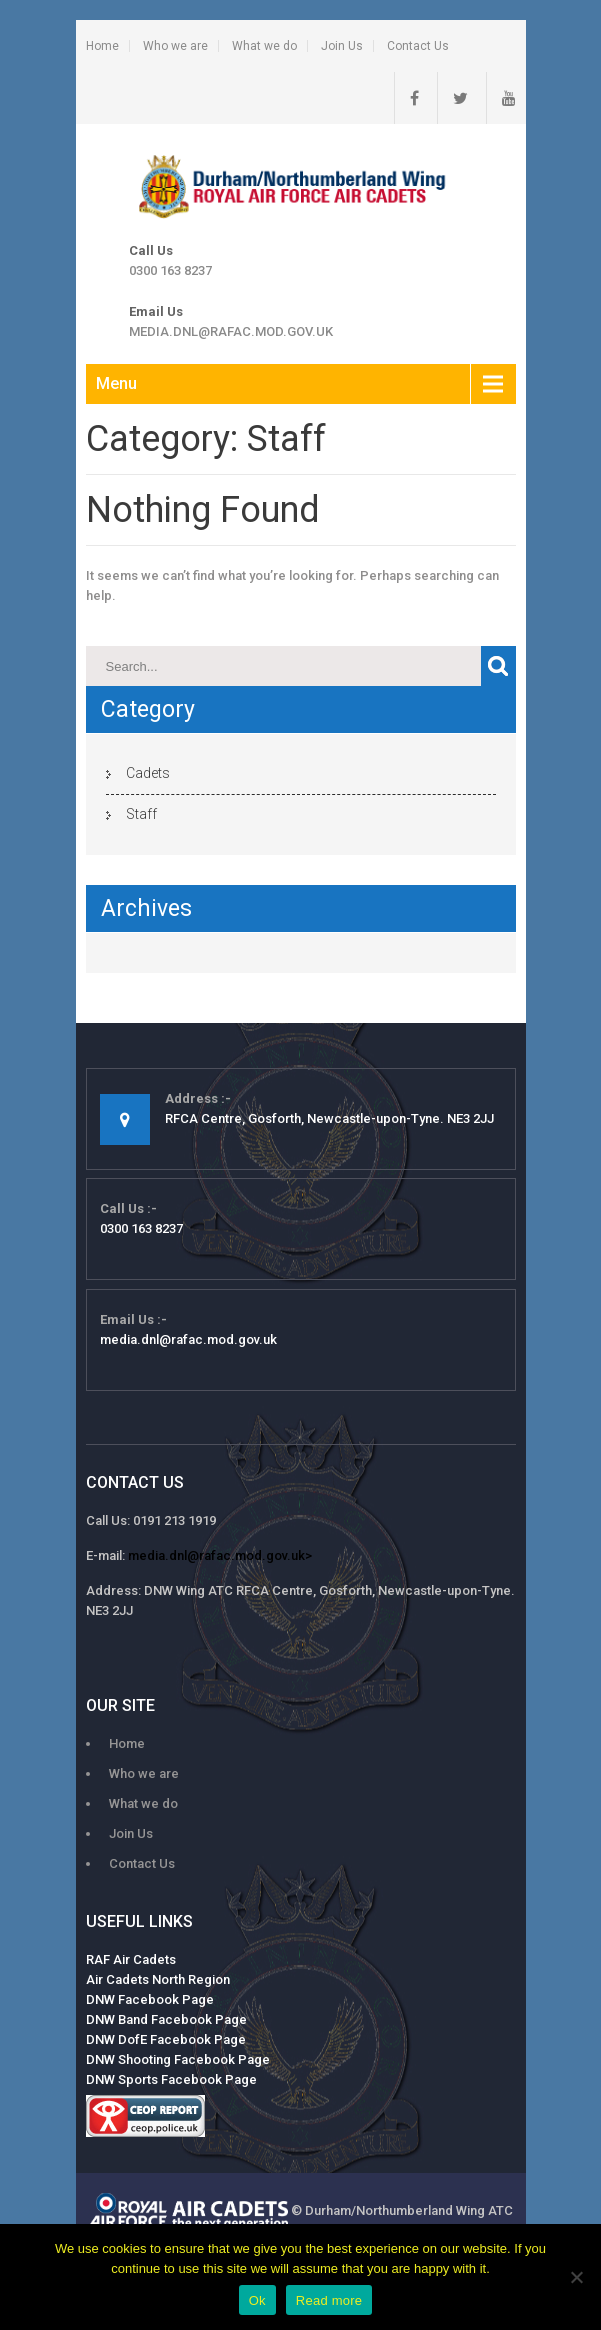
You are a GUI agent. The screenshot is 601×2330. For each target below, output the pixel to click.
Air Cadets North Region (158, 1979)
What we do (264, 46)
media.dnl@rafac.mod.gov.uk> (220, 1555)
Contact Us (418, 46)
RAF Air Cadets (131, 1959)
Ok (257, 2300)
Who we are (175, 46)
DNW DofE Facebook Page (166, 2039)
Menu (116, 383)
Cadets (148, 773)
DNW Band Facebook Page (166, 2019)
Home (102, 46)
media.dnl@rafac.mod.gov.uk (231, 331)
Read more (329, 2300)
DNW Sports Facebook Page (171, 2079)
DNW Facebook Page (150, 1999)
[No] (576, 2277)
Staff (141, 814)
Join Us (342, 46)
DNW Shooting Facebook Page (178, 2059)
